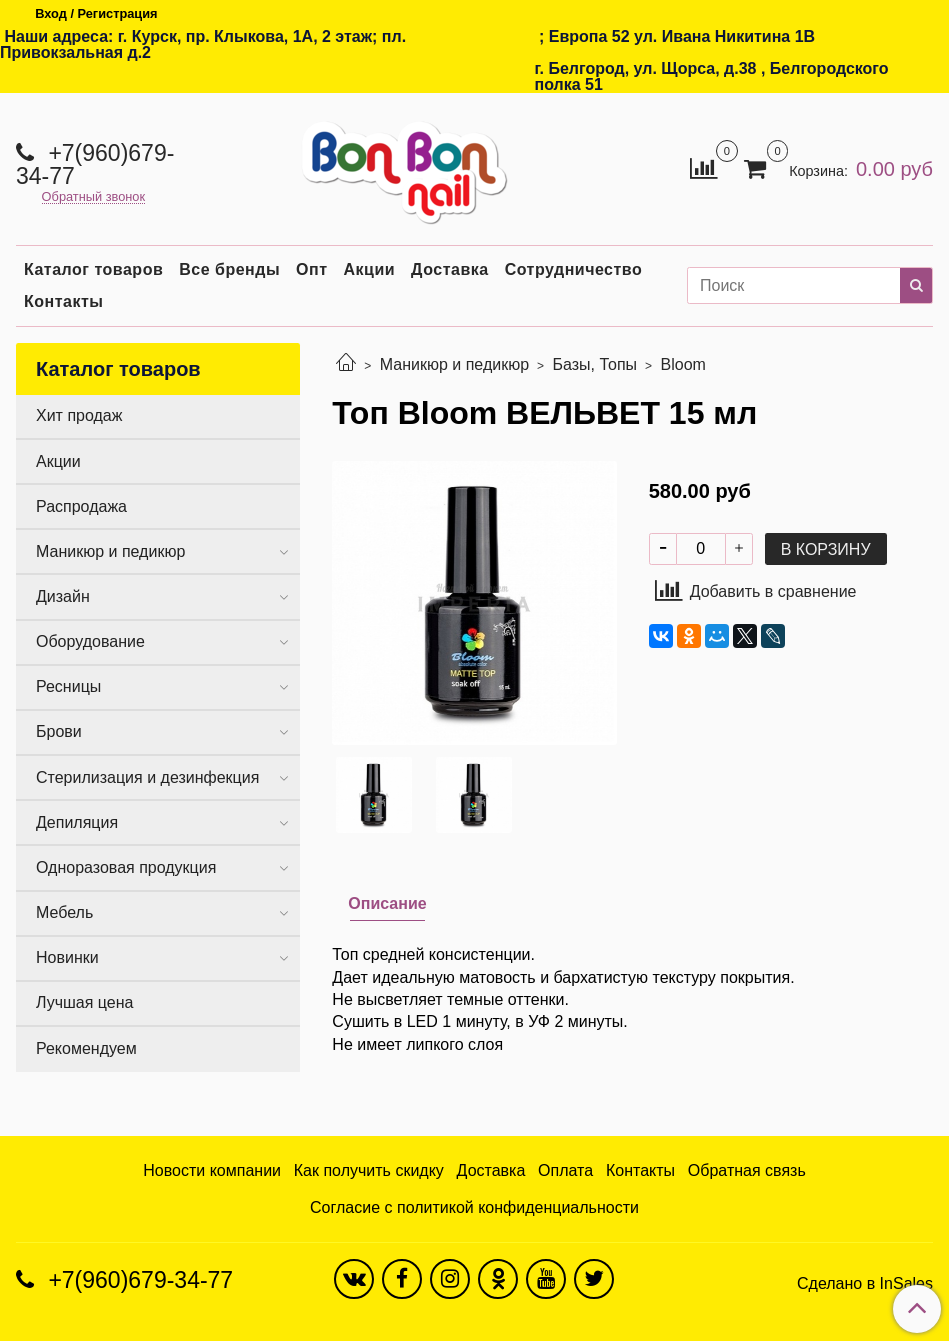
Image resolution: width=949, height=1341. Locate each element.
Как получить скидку (369, 1170)
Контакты (63, 301)
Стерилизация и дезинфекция (147, 777)
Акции (370, 269)
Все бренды (229, 269)
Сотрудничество (574, 269)
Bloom (683, 364)
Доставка (450, 269)
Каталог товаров (93, 269)
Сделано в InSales (865, 1284)
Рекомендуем (86, 1048)
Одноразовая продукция (126, 867)
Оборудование (90, 641)
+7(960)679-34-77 (95, 164)
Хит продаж (79, 415)
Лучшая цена (84, 1002)
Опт (311, 269)
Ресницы (68, 686)
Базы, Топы (595, 364)
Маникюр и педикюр (454, 364)
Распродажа (81, 506)
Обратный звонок (94, 197)
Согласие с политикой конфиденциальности (474, 1207)
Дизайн (63, 596)
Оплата (565, 1170)
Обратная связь (747, 1170)
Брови (59, 731)
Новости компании (212, 1170)
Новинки (67, 957)
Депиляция (77, 822)
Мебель (64, 912)
